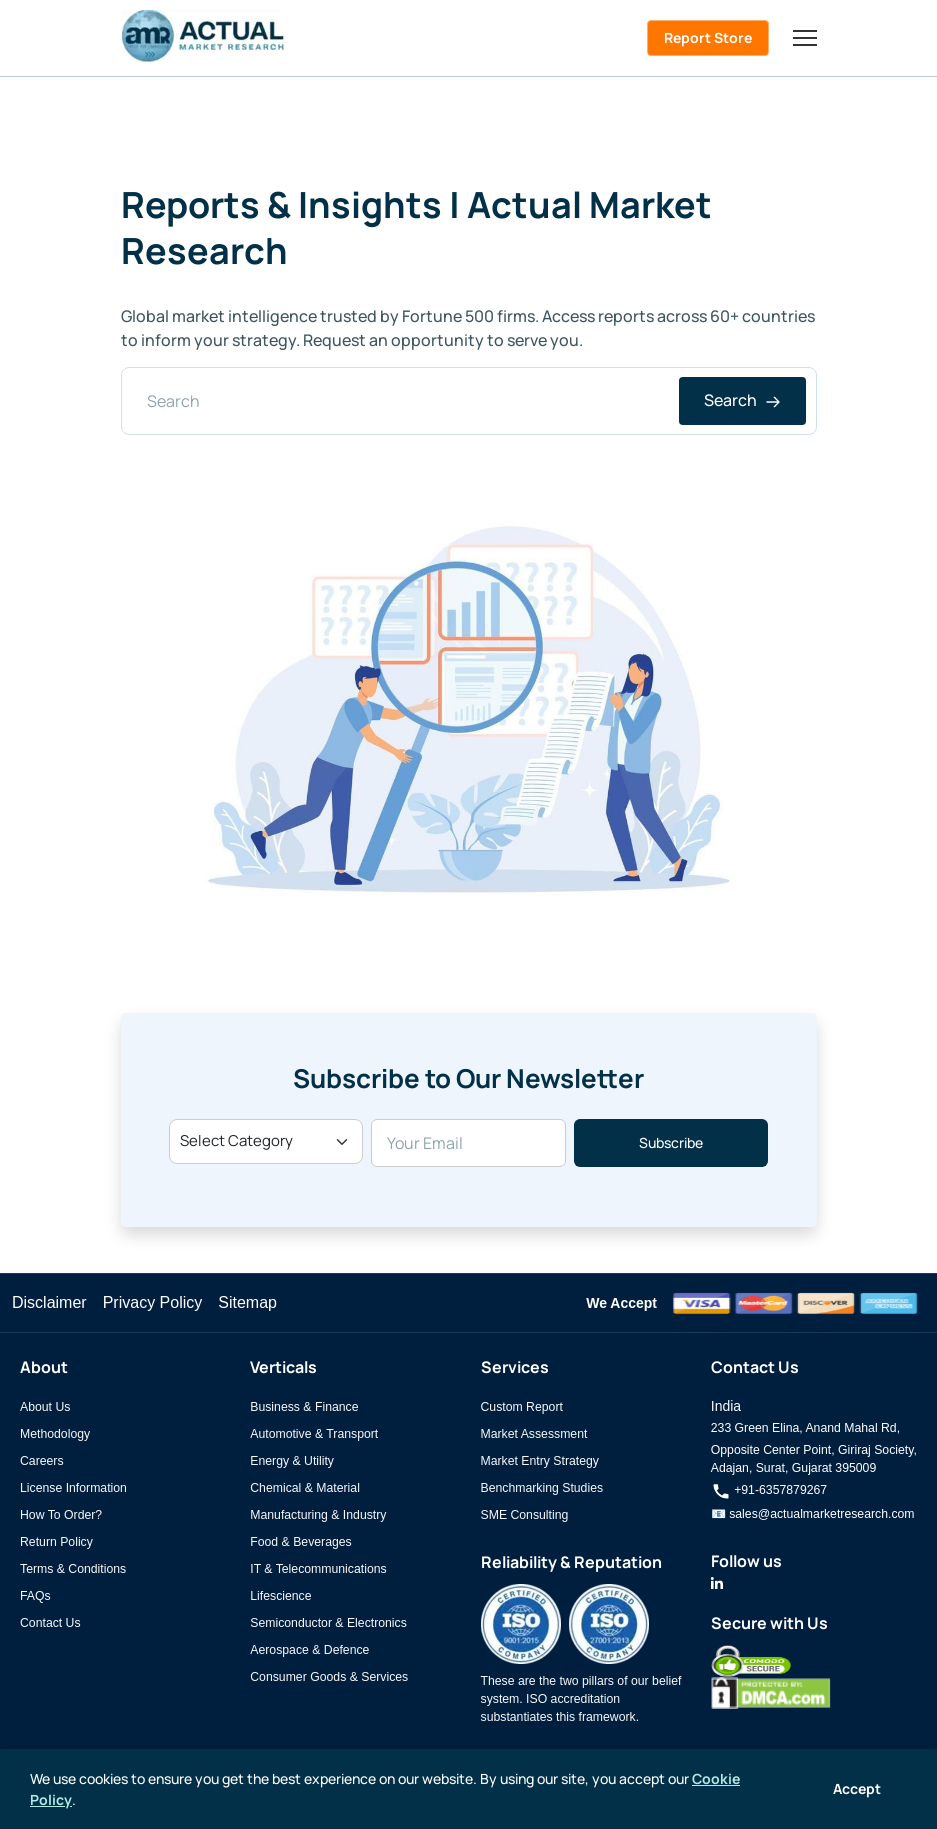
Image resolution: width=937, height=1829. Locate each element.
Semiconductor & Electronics (328, 1623)
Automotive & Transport (314, 1434)
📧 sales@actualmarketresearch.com (813, 1514)
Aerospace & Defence (309, 1650)
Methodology (55, 1434)
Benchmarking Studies (542, 1488)
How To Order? (61, 1515)
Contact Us (50, 1623)
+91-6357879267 (769, 1490)
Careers (42, 1461)
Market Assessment (534, 1434)
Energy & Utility (292, 1461)
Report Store (708, 37)
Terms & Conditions (73, 1569)
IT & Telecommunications (318, 1569)
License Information (73, 1488)
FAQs (35, 1596)
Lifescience (280, 1596)
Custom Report (522, 1407)
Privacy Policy (153, 1302)
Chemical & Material (305, 1488)
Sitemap (247, 1302)
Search (742, 400)
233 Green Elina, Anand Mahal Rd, (805, 1428)
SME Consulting (525, 1515)
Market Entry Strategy (540, 1461)
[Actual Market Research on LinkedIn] (717, 1584)
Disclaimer (49, 1302)
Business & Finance (304, 1407)
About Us (45, 1407)
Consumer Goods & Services (329, 1677)
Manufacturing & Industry (318, 1515)
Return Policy (56, 1542)
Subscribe (671, 1142)
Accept (857, 1788)
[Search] (469, 401)
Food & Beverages (300, 1542)
